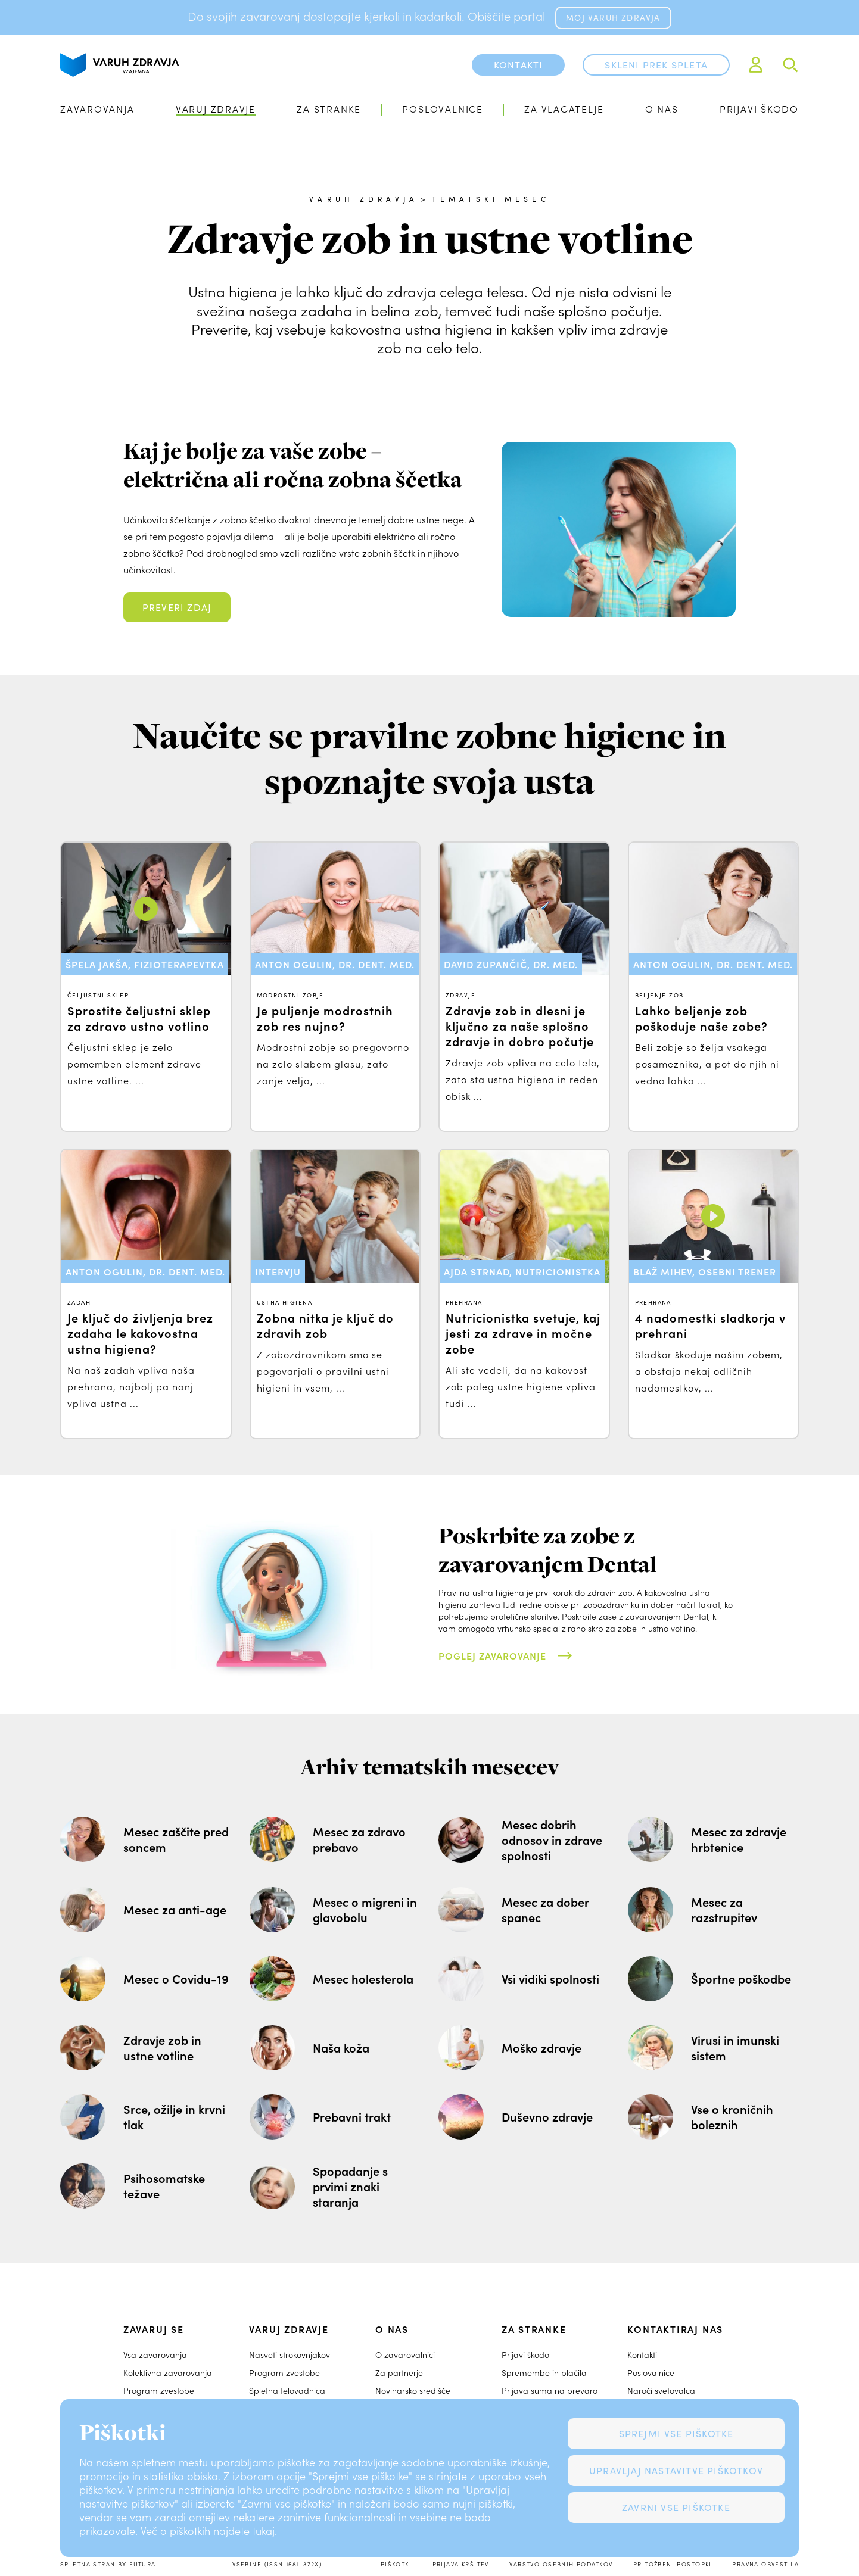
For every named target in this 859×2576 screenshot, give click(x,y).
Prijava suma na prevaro (549, 2390)
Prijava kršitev (460, 2564)
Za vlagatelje (563, 108)
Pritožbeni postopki (672, 2564)
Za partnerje (399, 2372)
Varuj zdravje (216, 108)
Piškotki (396, 2564)
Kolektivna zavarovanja (167, 2372)
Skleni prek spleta (656, 64)
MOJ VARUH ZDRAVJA (613, 17)
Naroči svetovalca (661, 2390)
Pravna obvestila (765, 2564)
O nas (662, 108)
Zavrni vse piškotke (676, 2507)
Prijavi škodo (759, 108)
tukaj (264, 2531)
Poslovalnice (442, 108)
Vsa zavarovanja (155, 2354)
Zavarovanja (97, 108)
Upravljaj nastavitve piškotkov (676, 2470)
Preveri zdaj (176, 607)
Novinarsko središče (412, 2390)
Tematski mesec (491, 199)
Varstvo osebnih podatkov (560, 2564)
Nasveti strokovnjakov (289, 2354)
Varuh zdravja (363, 199)
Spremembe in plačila (544, 2372)
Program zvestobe (158, 2390)
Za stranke (329, 108)
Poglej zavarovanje (492, 1655)
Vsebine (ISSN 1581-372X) (277, 2564)
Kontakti (642, 2354)
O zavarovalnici (405, 2354)
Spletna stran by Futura (108, 2564)
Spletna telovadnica (287, 2390)
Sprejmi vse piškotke (676, 2433)
